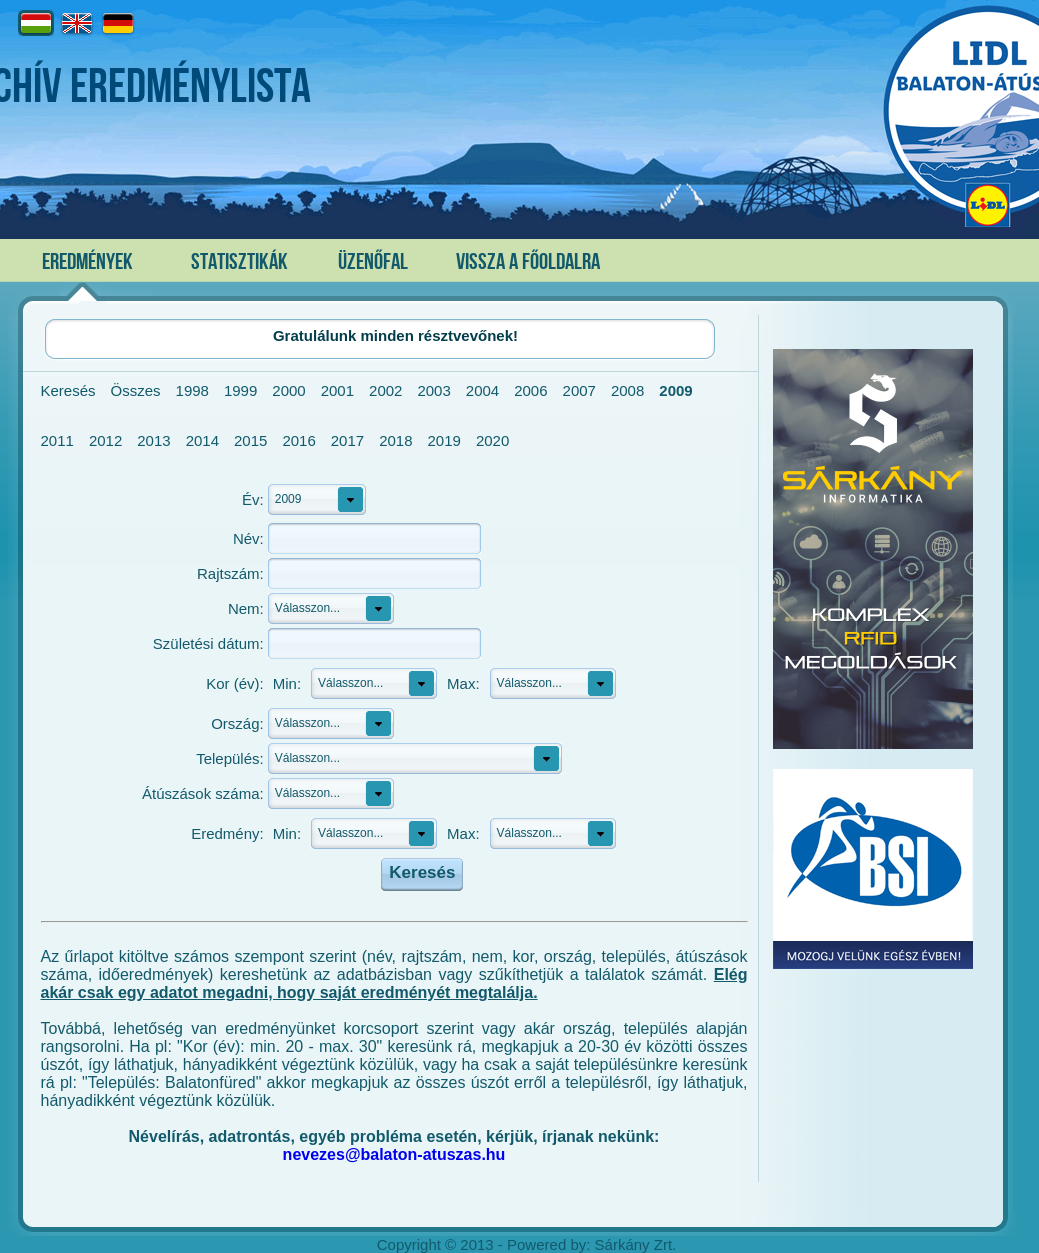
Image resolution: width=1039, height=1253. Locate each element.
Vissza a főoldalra (528, 262)
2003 (433, 390)
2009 (675, 390)
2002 (385, 390)
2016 (298, 440)
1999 (240, 390)
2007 (579, 390)
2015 (250, 440)
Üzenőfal (373, 262)
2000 (288, 390)
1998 (192, 390)
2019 (444, 440)
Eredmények (87, 262)
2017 (347, 440)
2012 (105, 440)
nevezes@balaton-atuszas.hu (394, 1154)
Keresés (68, 390)
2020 (492, 440)
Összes (136, 390)
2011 (57, 440)
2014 (202, 440)
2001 (337, 390)
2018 (395, 440)
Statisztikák (239, 262)
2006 (530, 390)
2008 (627, 390)
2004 (482, 390)
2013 (153, 440)
